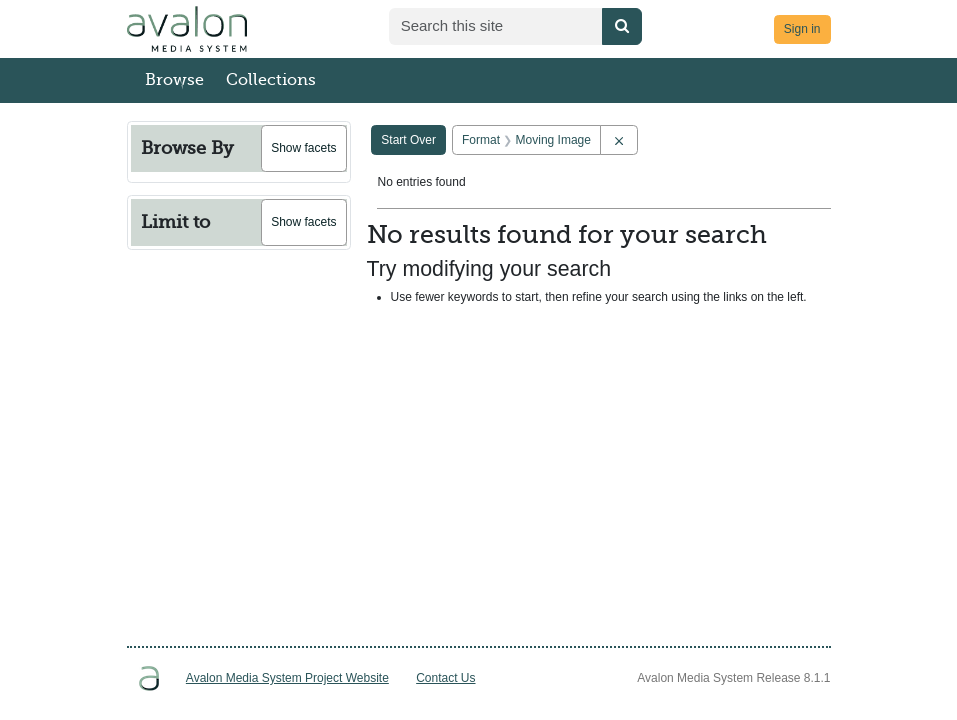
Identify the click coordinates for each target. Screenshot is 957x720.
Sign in (802, 29)
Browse (174, 80)
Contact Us (445, 678)
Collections (271, 80)
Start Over (408, 140)
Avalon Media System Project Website (287, 678)
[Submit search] (622, 26)
